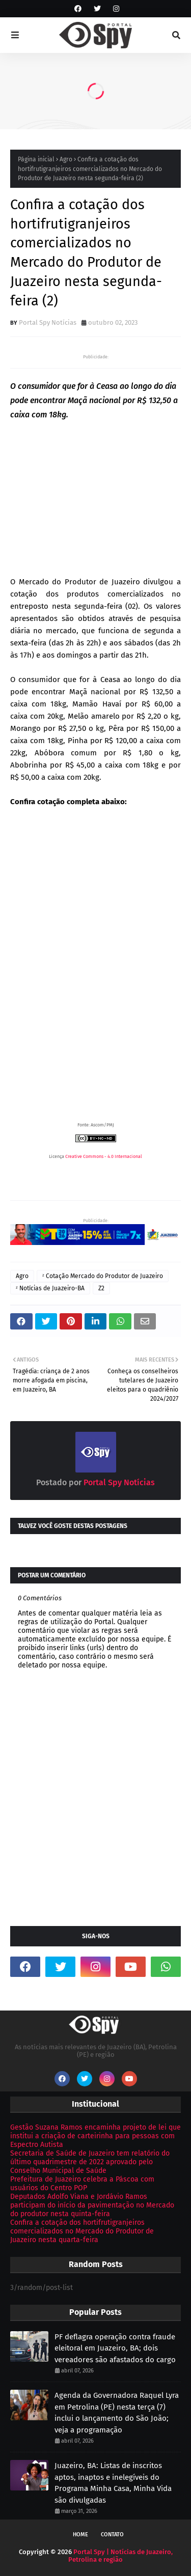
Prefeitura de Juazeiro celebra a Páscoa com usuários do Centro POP (82, 2183)
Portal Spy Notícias (47, 322)
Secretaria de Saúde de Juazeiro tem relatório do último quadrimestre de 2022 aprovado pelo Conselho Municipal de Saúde (90, 2162)
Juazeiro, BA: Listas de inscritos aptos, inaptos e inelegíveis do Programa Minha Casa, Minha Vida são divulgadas (113, 2483)
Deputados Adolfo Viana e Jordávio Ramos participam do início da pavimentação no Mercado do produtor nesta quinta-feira (92, 2205)
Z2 (101, 1288)
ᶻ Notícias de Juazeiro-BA (50, 1288)
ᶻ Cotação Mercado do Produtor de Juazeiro (102, 1276)
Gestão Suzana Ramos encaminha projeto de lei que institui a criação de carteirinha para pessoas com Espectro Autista (95, 2136)
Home (80, 2534)
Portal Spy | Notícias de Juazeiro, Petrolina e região (120, 2555)
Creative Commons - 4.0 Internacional (103, 1156)
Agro (66, 159)
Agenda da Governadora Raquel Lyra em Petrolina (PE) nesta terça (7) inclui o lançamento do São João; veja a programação (116, 2413)
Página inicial (36, 159)
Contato (112, 2534)
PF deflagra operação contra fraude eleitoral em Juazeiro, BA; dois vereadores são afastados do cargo (115, 2348)
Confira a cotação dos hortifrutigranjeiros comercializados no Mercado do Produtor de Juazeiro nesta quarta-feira (82, 2231)
